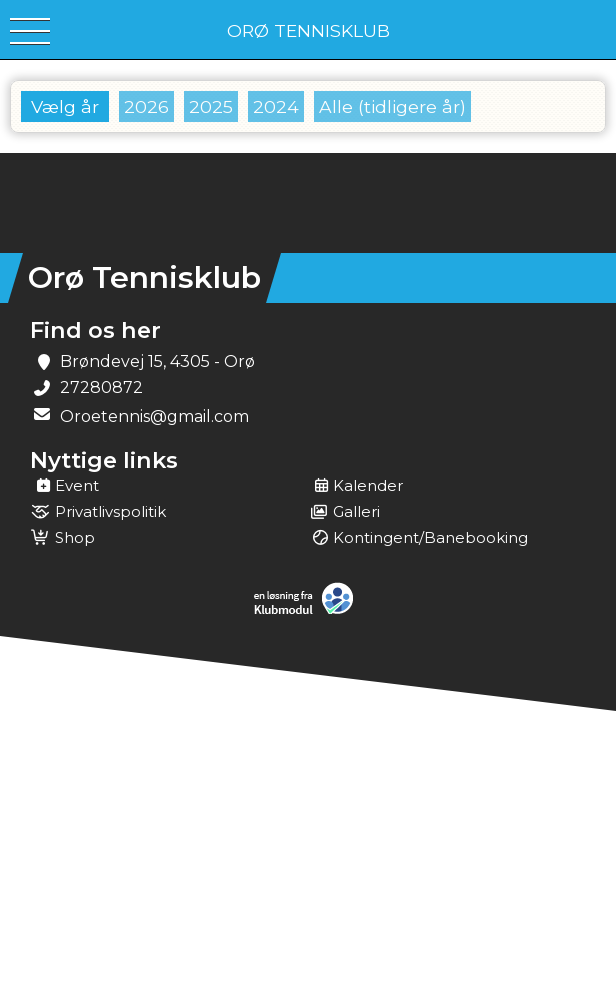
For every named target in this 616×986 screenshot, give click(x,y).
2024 (276, 106)
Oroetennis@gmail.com (154, 416)
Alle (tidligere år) (392, 106)
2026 (146, 106)
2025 (211, 106)
